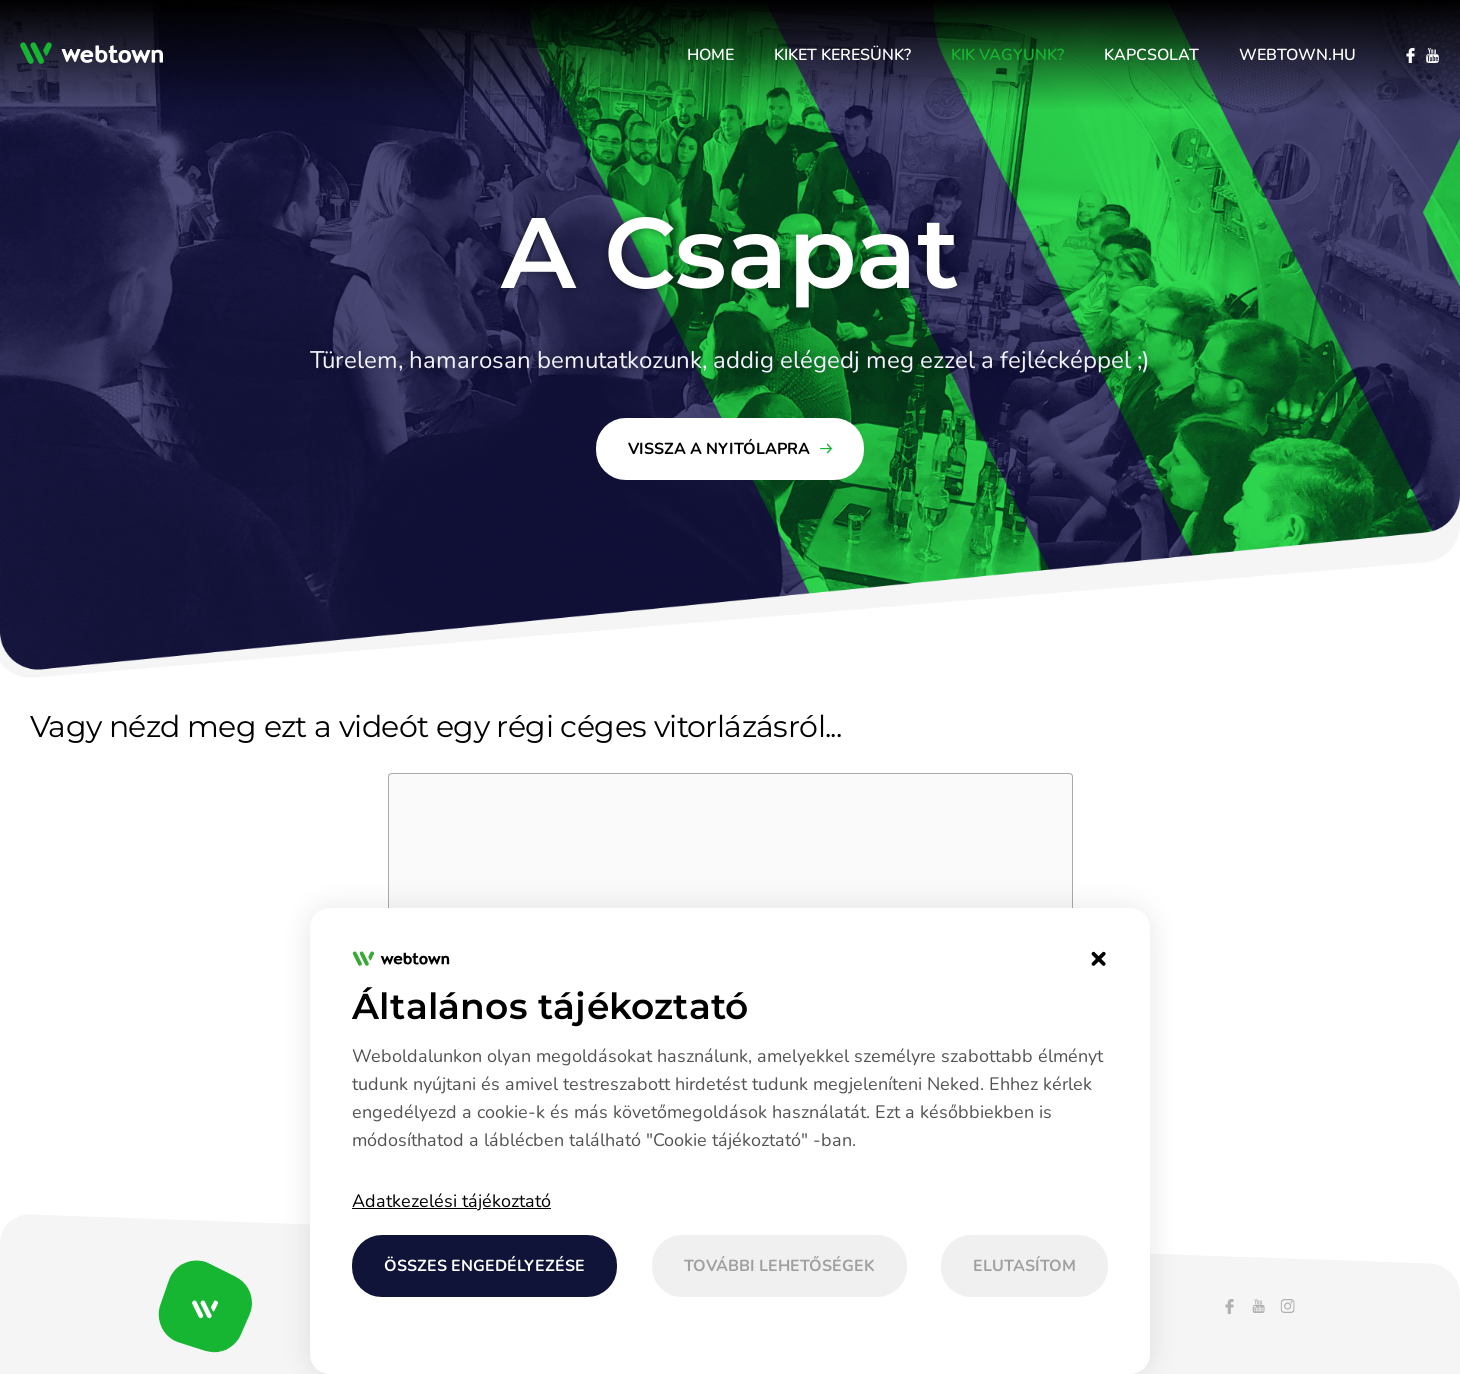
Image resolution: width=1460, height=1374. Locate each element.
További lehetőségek (779, 1266)
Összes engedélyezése (484, 1266)
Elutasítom (1024, 1266)
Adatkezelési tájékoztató (451, 1201)
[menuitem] (710, 55)
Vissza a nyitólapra (719, 449)
